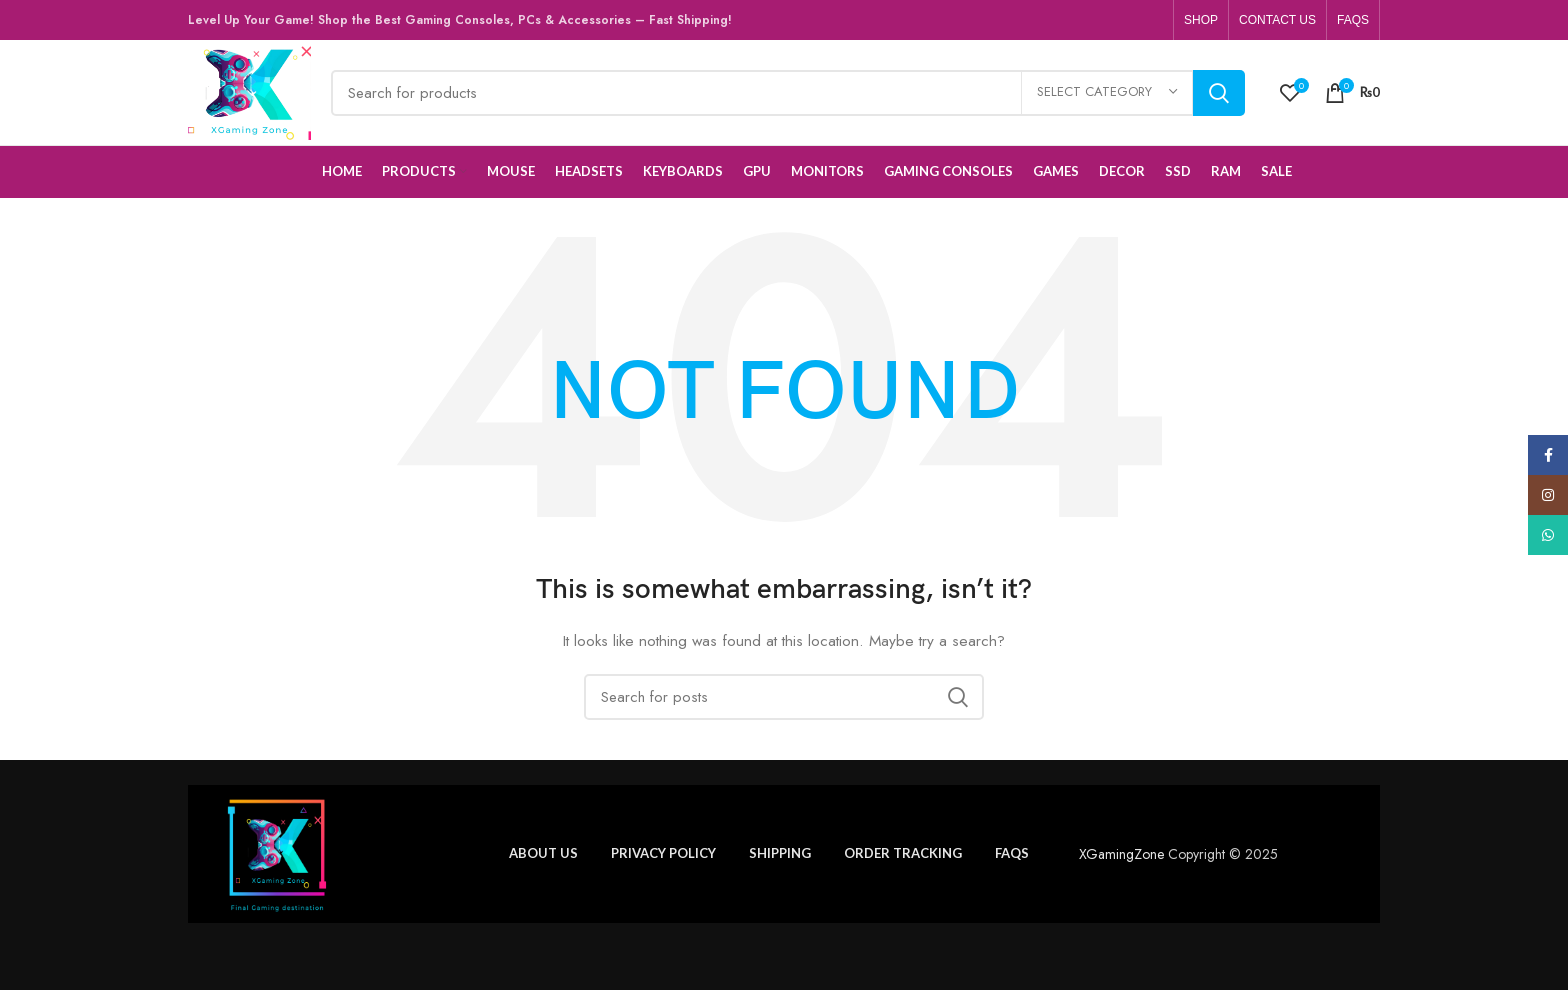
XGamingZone (1121, 854)
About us (543, 853)
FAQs (1012, 853)
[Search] (787, 93)
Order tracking (903, 853)
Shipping (780, 853)
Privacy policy (663, 853)
